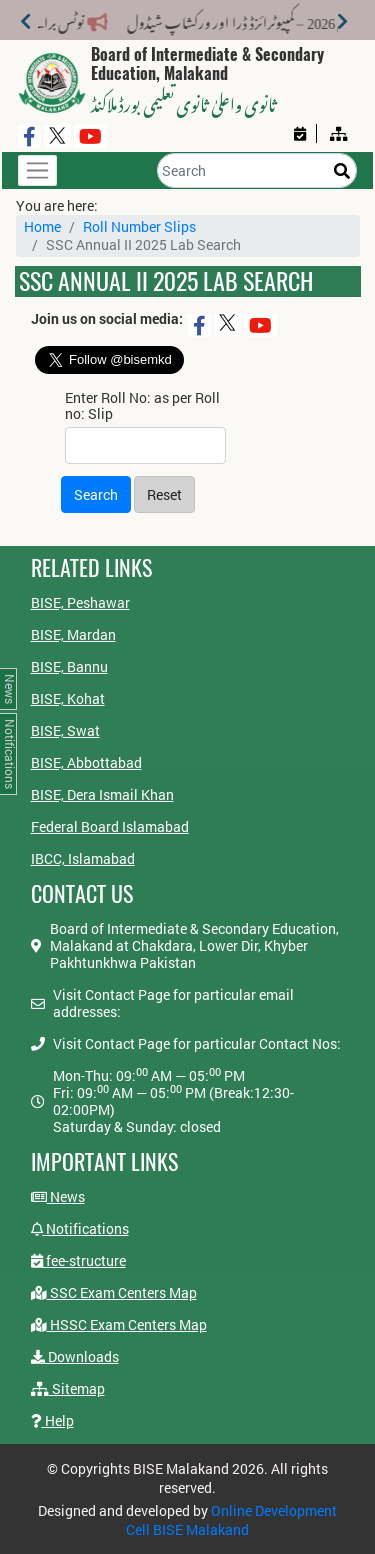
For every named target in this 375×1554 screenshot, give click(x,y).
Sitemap (68, 1388)
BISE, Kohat (68, 698)
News (58, 1196)
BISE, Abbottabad (86, 762)
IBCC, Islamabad (83, 858)
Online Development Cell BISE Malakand (231, 1520)
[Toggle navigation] (37, 170)
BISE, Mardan (73, 634)
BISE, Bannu (69, 666)
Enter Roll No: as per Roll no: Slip (142, 406)
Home (42, 226)
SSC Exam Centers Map (114, 1292)
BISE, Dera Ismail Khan (102, 794)
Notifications (80, 1228)
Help (52, 1420)
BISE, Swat (65, 730)
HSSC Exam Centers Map (119, 1324)
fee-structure (78, 1260)
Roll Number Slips (139, 226)
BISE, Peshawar (80, 602)
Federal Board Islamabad (110, 826)
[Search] (257, 170)
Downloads (75, 1356)
